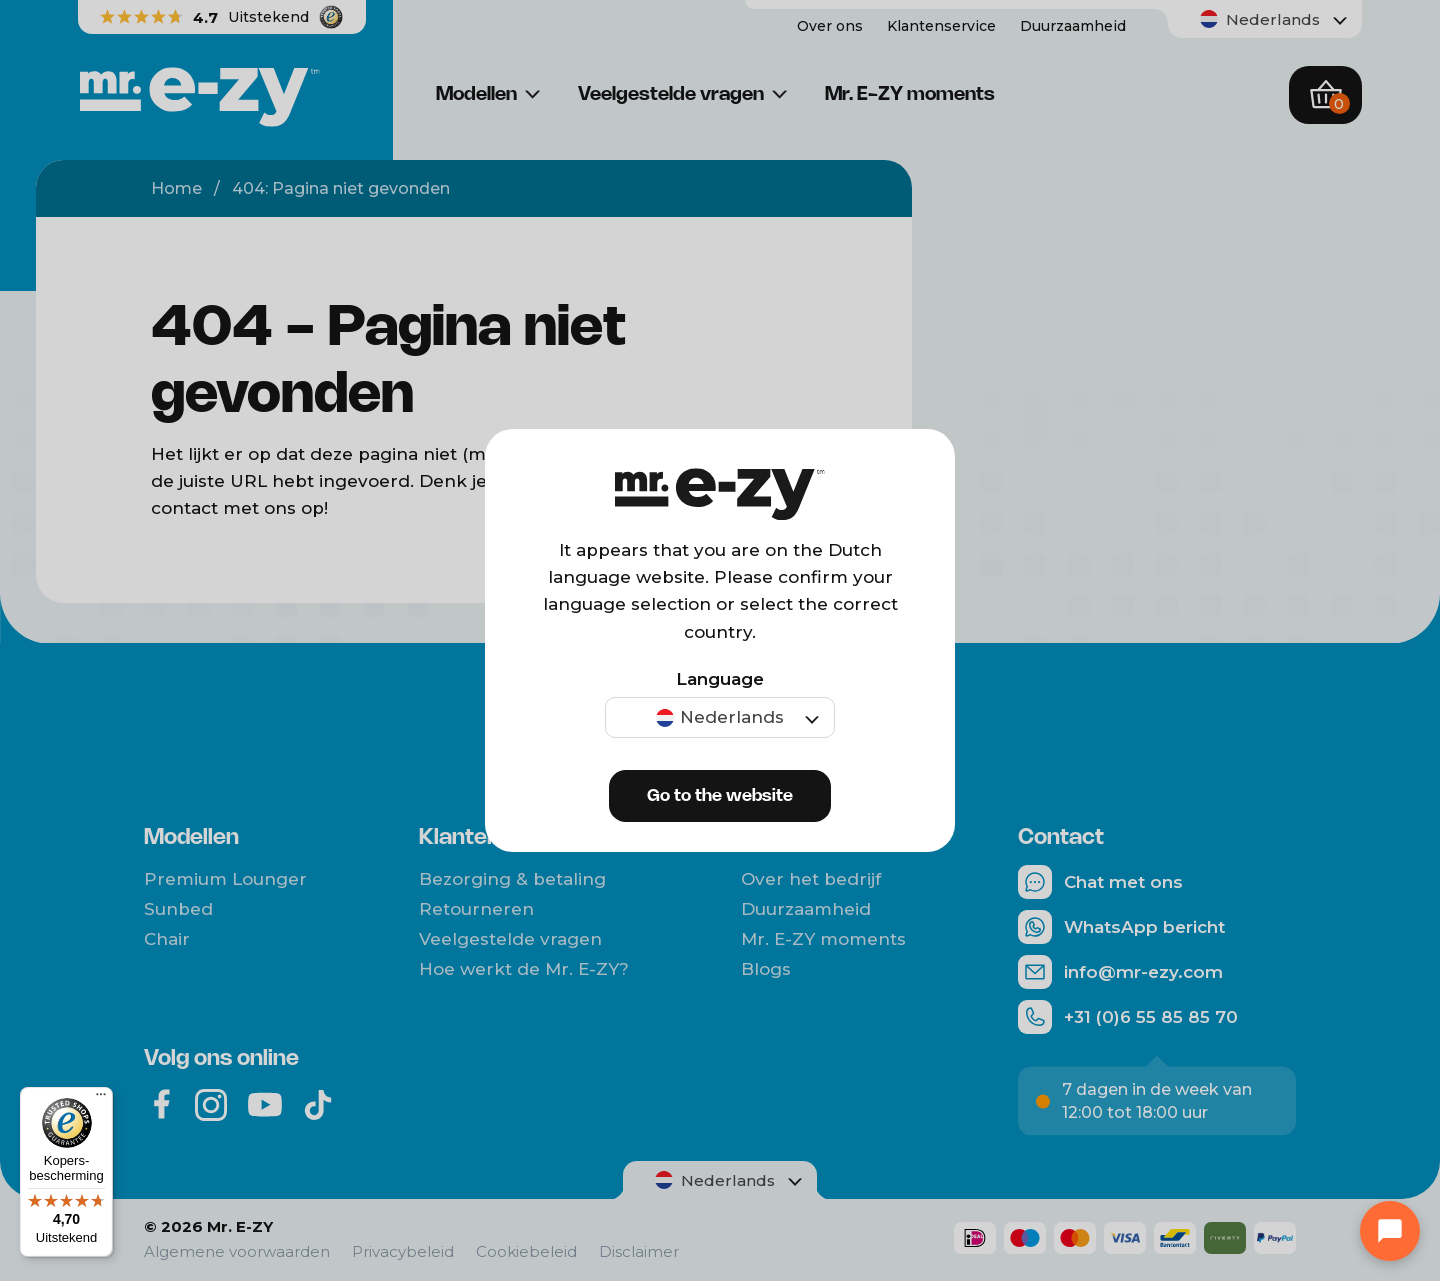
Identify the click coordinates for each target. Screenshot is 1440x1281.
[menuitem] (720, 717)
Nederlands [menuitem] (732, 717)
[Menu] (101, 1099)
